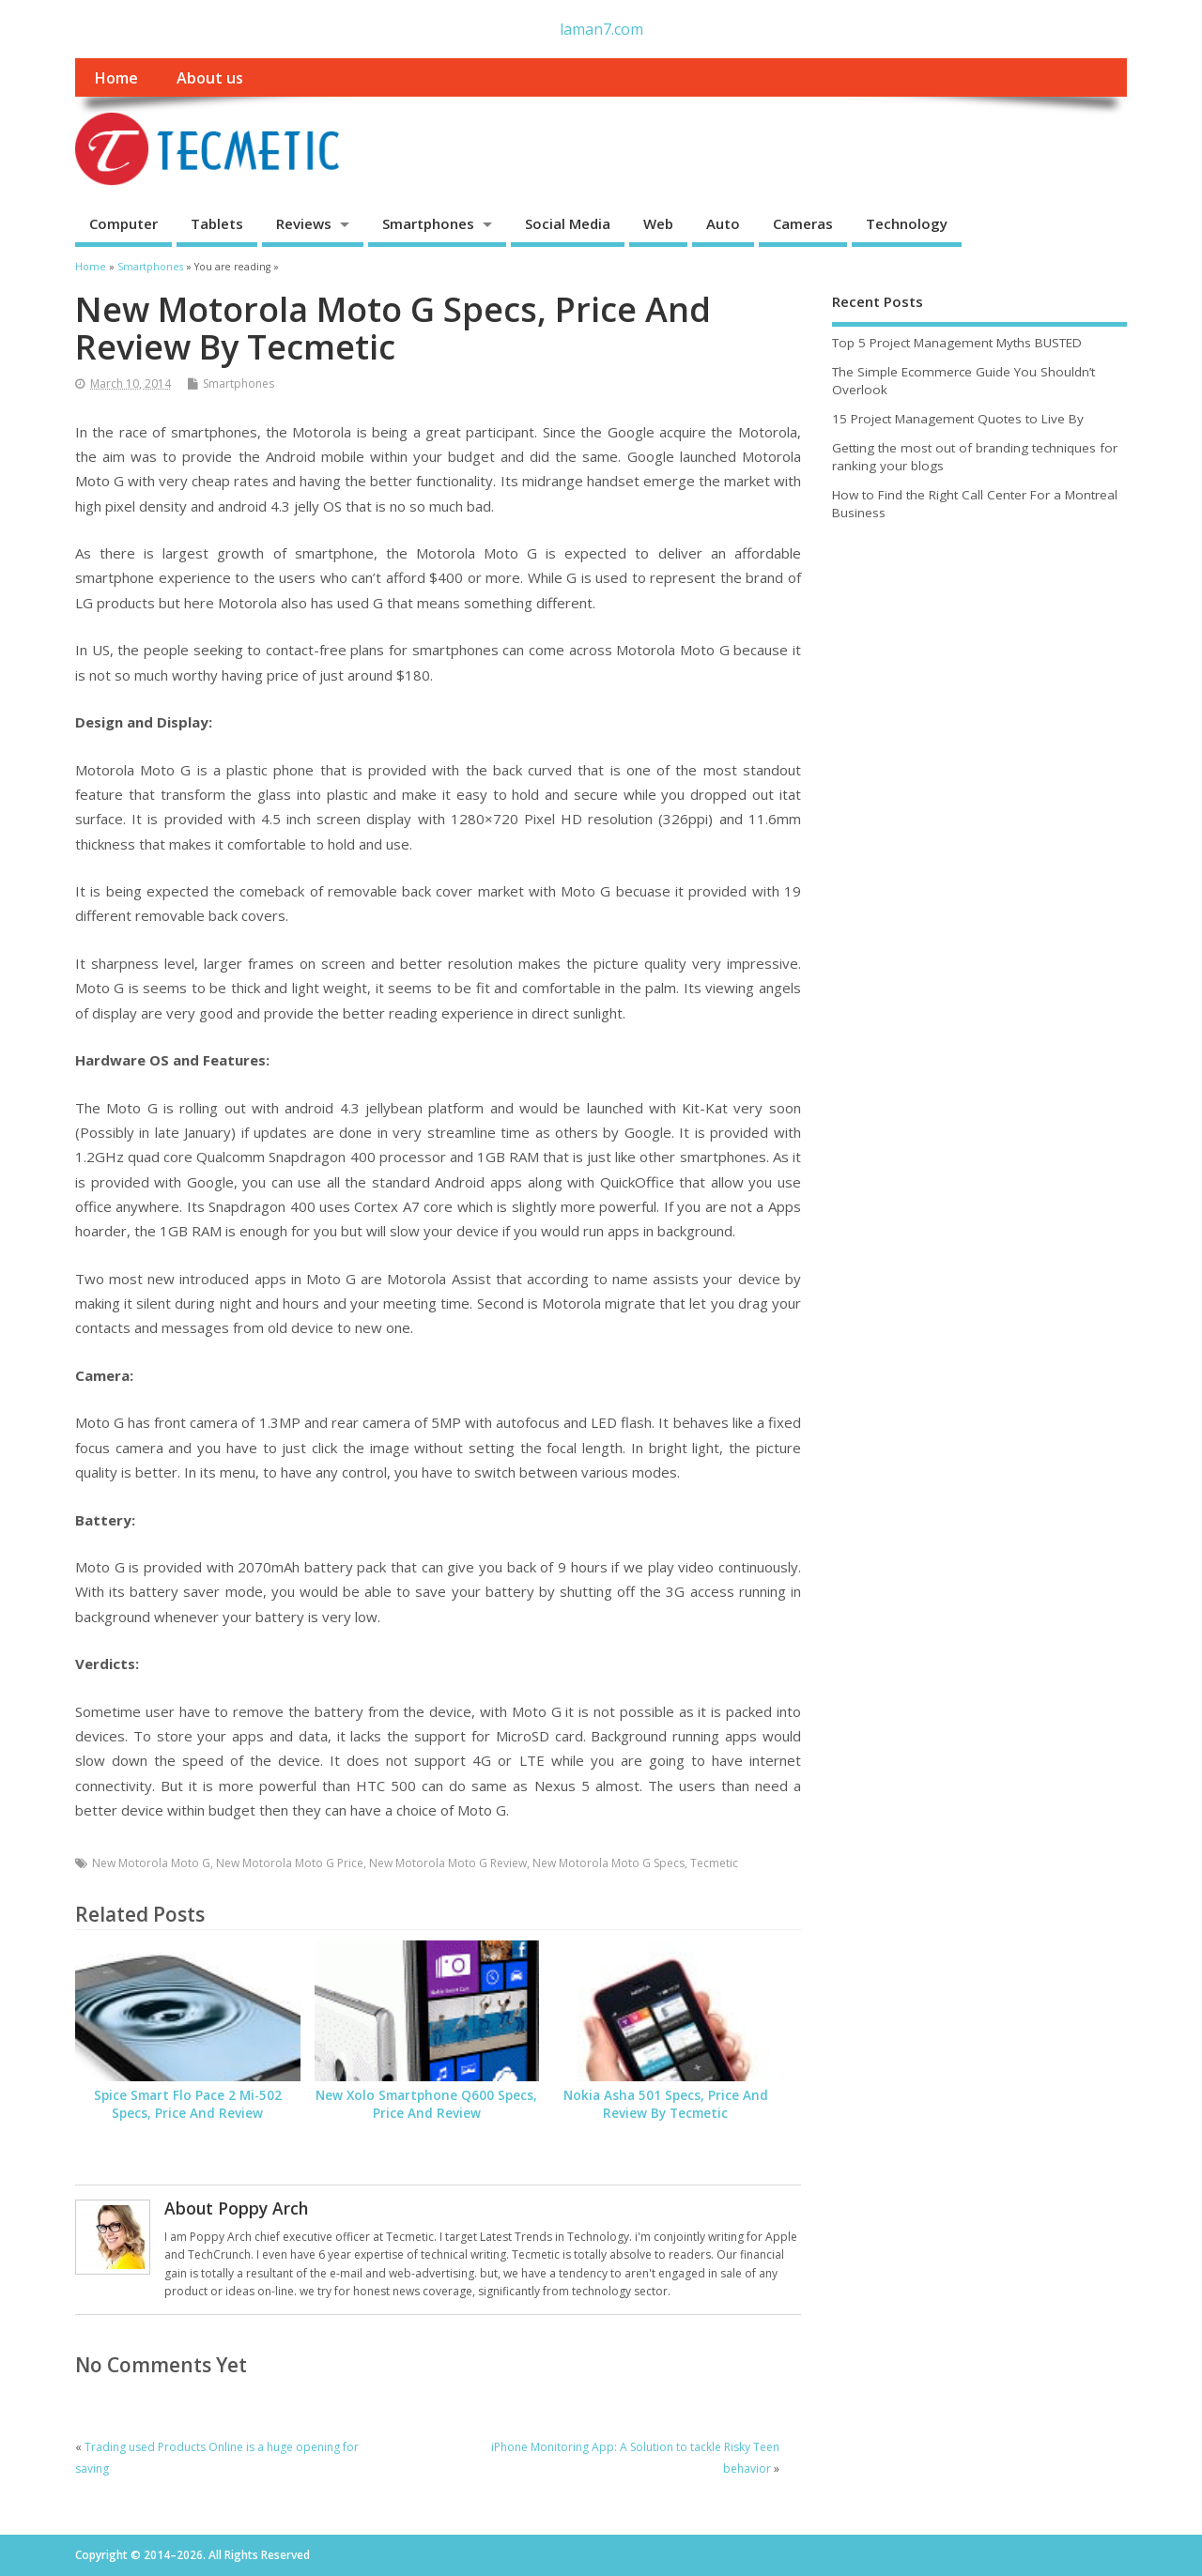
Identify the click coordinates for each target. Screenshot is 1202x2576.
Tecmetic (714, 1863)
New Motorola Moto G (151, 1863)
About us (210, 78)
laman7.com (601, 29)
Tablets (217, 223)
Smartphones (428, 223)
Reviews (303, 223)
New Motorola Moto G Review (448, 1863)
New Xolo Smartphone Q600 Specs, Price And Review (426, 2104)
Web (658, 223)
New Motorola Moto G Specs (608, 1863)
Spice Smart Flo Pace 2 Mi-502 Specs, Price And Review (188, 2104)
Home (116, 78)
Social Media (567, 223)
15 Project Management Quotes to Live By (958, 418)
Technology (907, 223)
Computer (123, 223)
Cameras (803, 223)
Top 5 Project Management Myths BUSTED (957, 342)
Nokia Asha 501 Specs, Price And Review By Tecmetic (665, 2104)
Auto (723, 223)
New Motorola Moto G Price (289, 1863)
